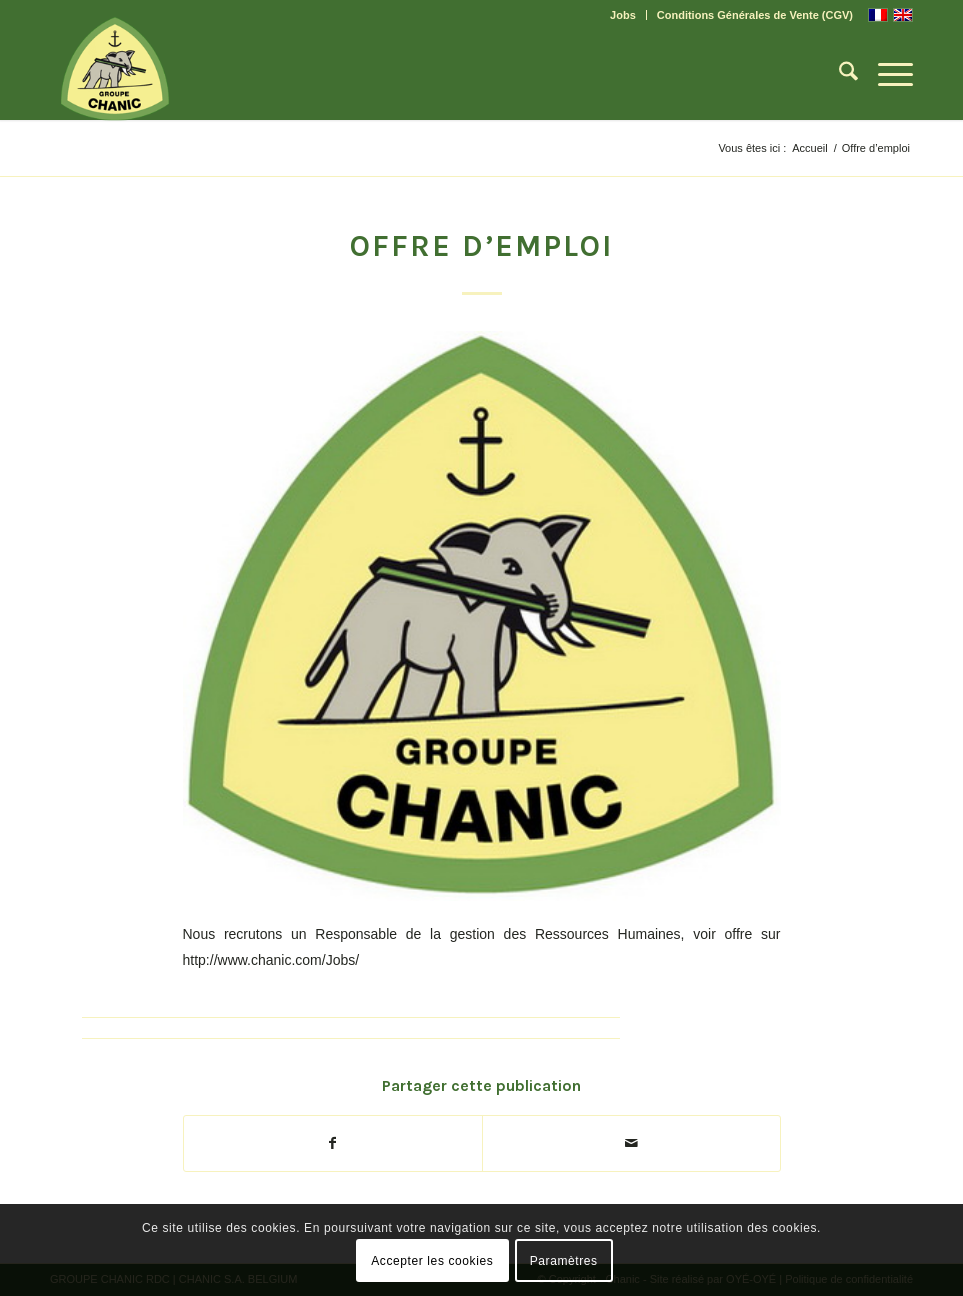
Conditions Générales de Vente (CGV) (755, 15)
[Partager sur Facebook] (333, 1143)
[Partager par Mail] (631, 1143)
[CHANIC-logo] (115, 69)
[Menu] (885, 75)
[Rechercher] (838, 75)
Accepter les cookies (432, 1261)
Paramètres (564, 1261)
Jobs (623, 15)
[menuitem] (623, 15)
